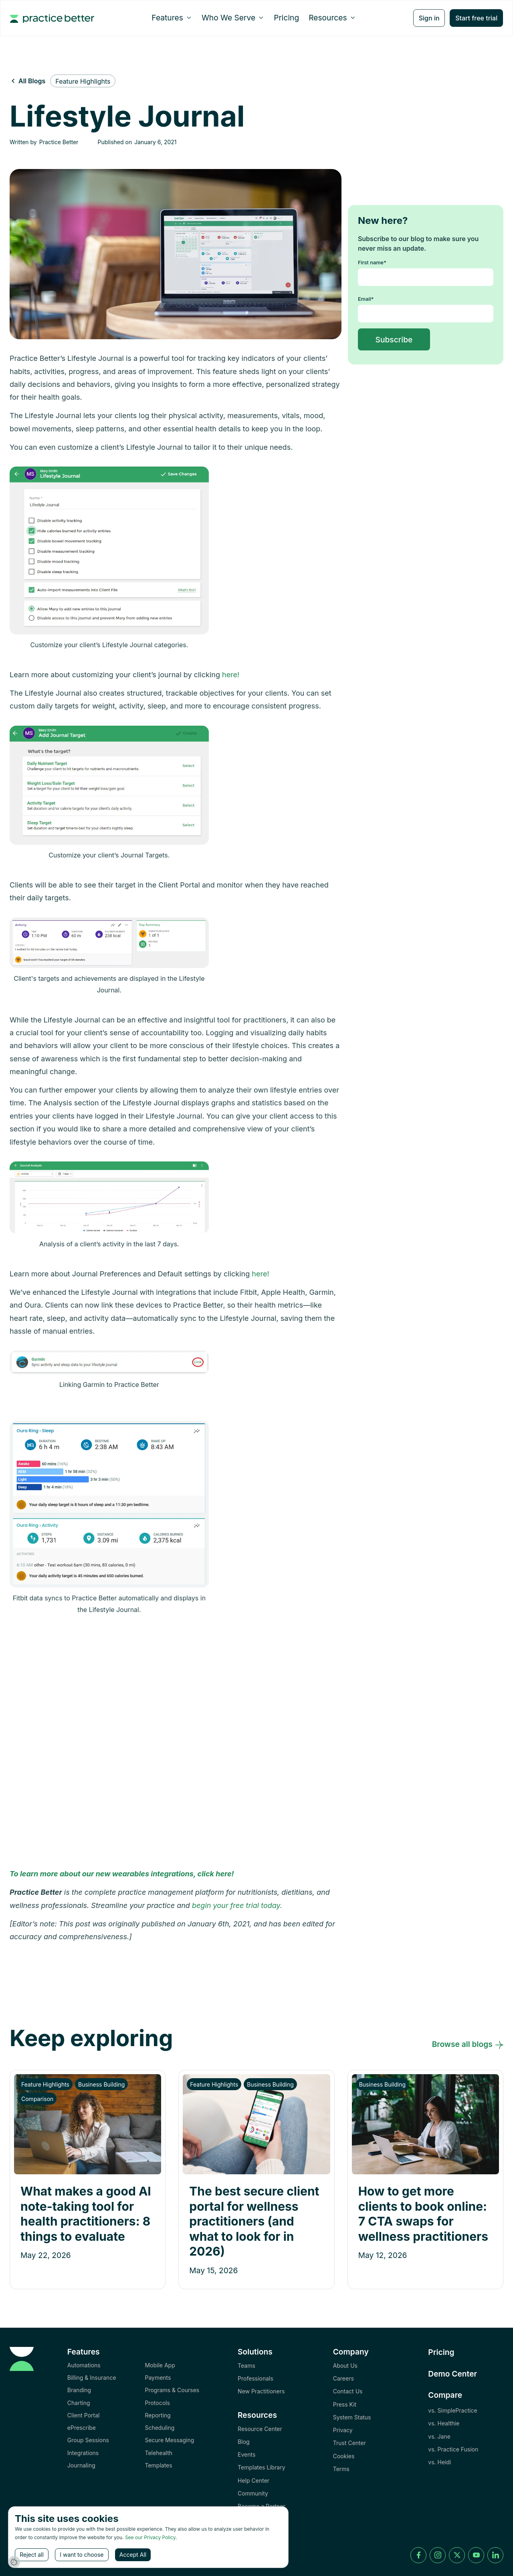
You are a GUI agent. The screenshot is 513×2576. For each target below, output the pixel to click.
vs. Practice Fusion (453, 2449)
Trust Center (349, 2442)
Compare (445, 2395)
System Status (352, 2417)
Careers (343, 2378)
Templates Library (261, 2467)
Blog (244, 2441)
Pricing (286, 17)
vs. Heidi (439, 2462)
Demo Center (452, 2374)
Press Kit (344, 2404)
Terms (341, 2468)
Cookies (344, 2456)
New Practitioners (261, 2391)
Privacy (343, 2430)
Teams (246, 2365)
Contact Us (348, 2391)
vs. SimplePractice (452, 2410)
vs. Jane (439, 2436)
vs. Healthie (443, 2423)
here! (230, 674)
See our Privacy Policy (150, 2537)
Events (246, 2454)
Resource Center (260, 2428)
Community (253, 2493)
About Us (345, 2365)
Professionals (255, 2378)
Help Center (253, 2480)
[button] (171, 17)
